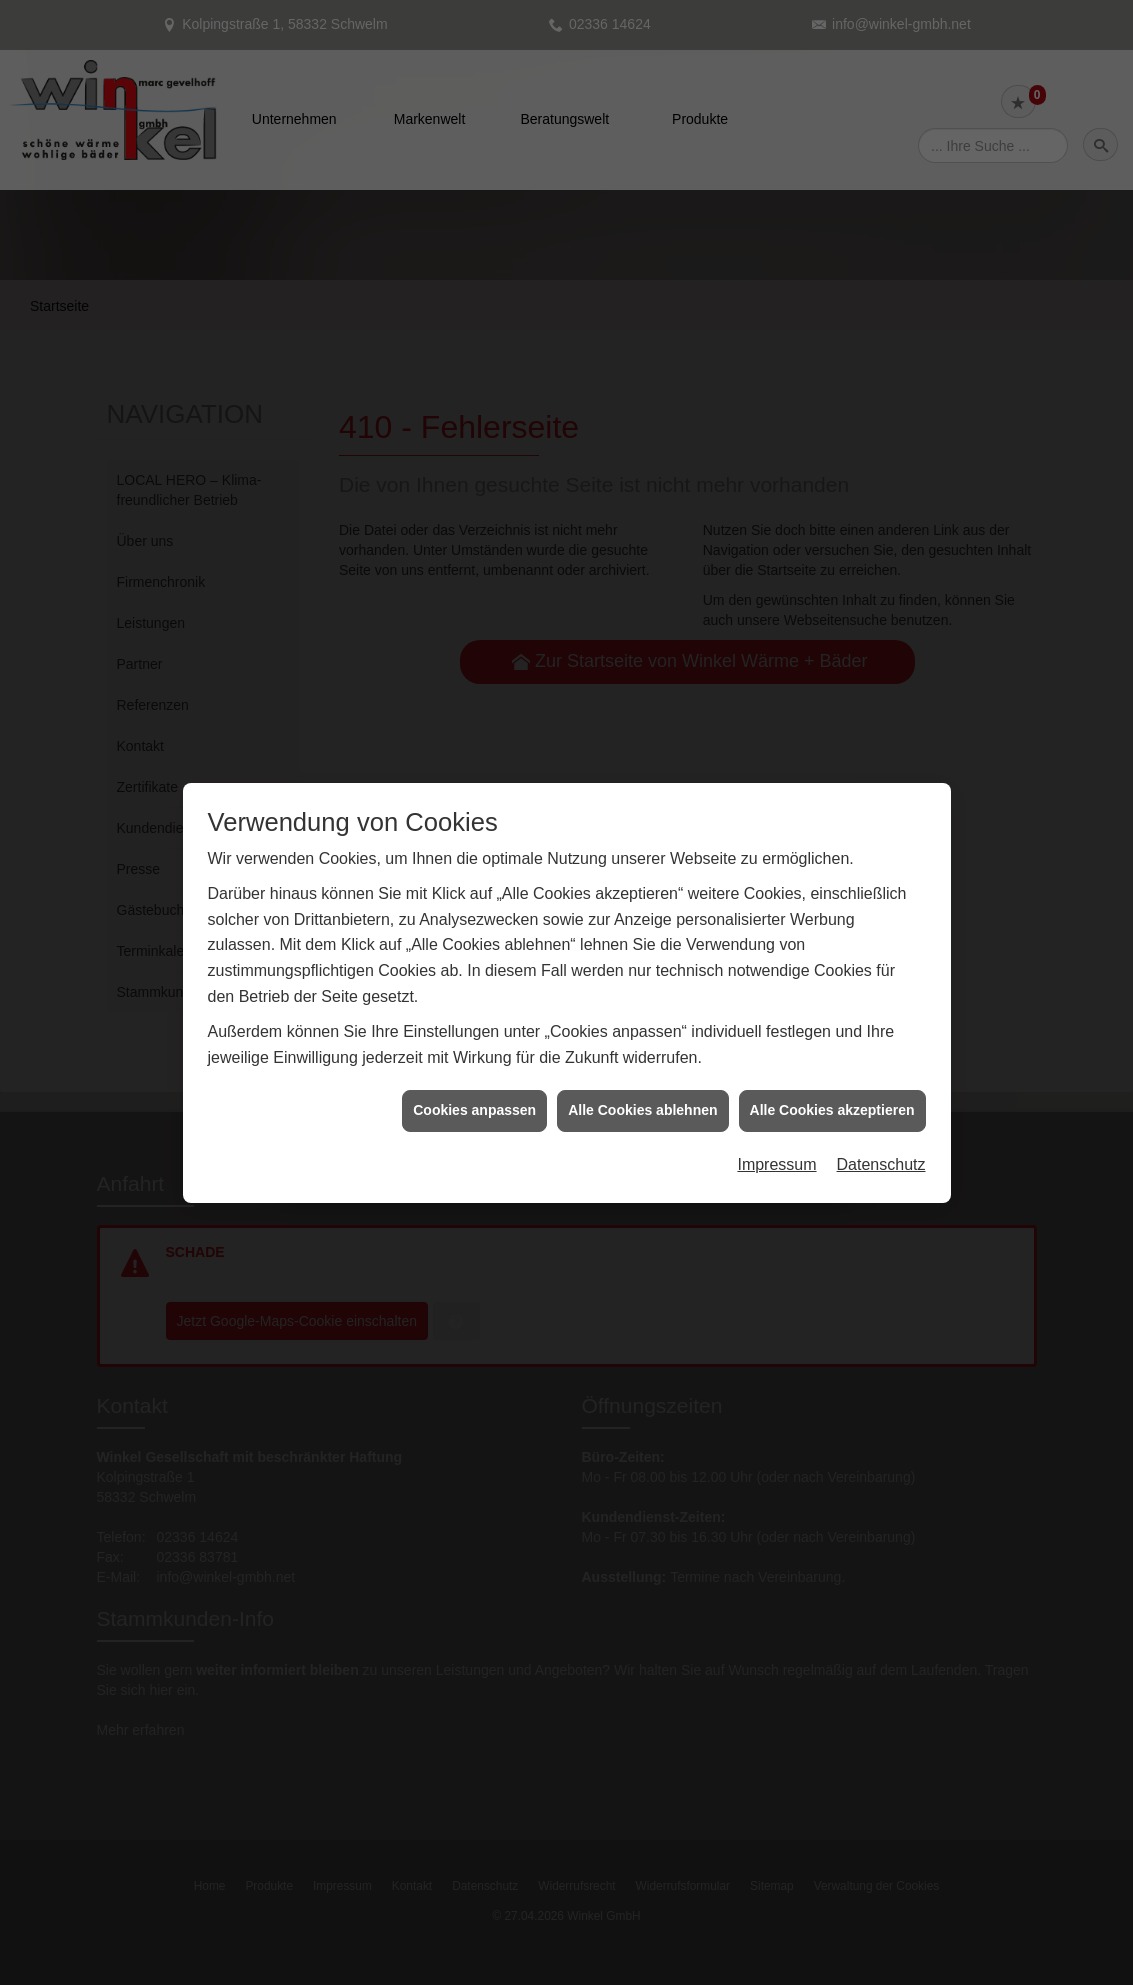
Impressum (776, 1139)
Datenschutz (881, 1139)
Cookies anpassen (474, 1085)
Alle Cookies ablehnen (642, 1085)
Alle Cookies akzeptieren (832, 1085)
